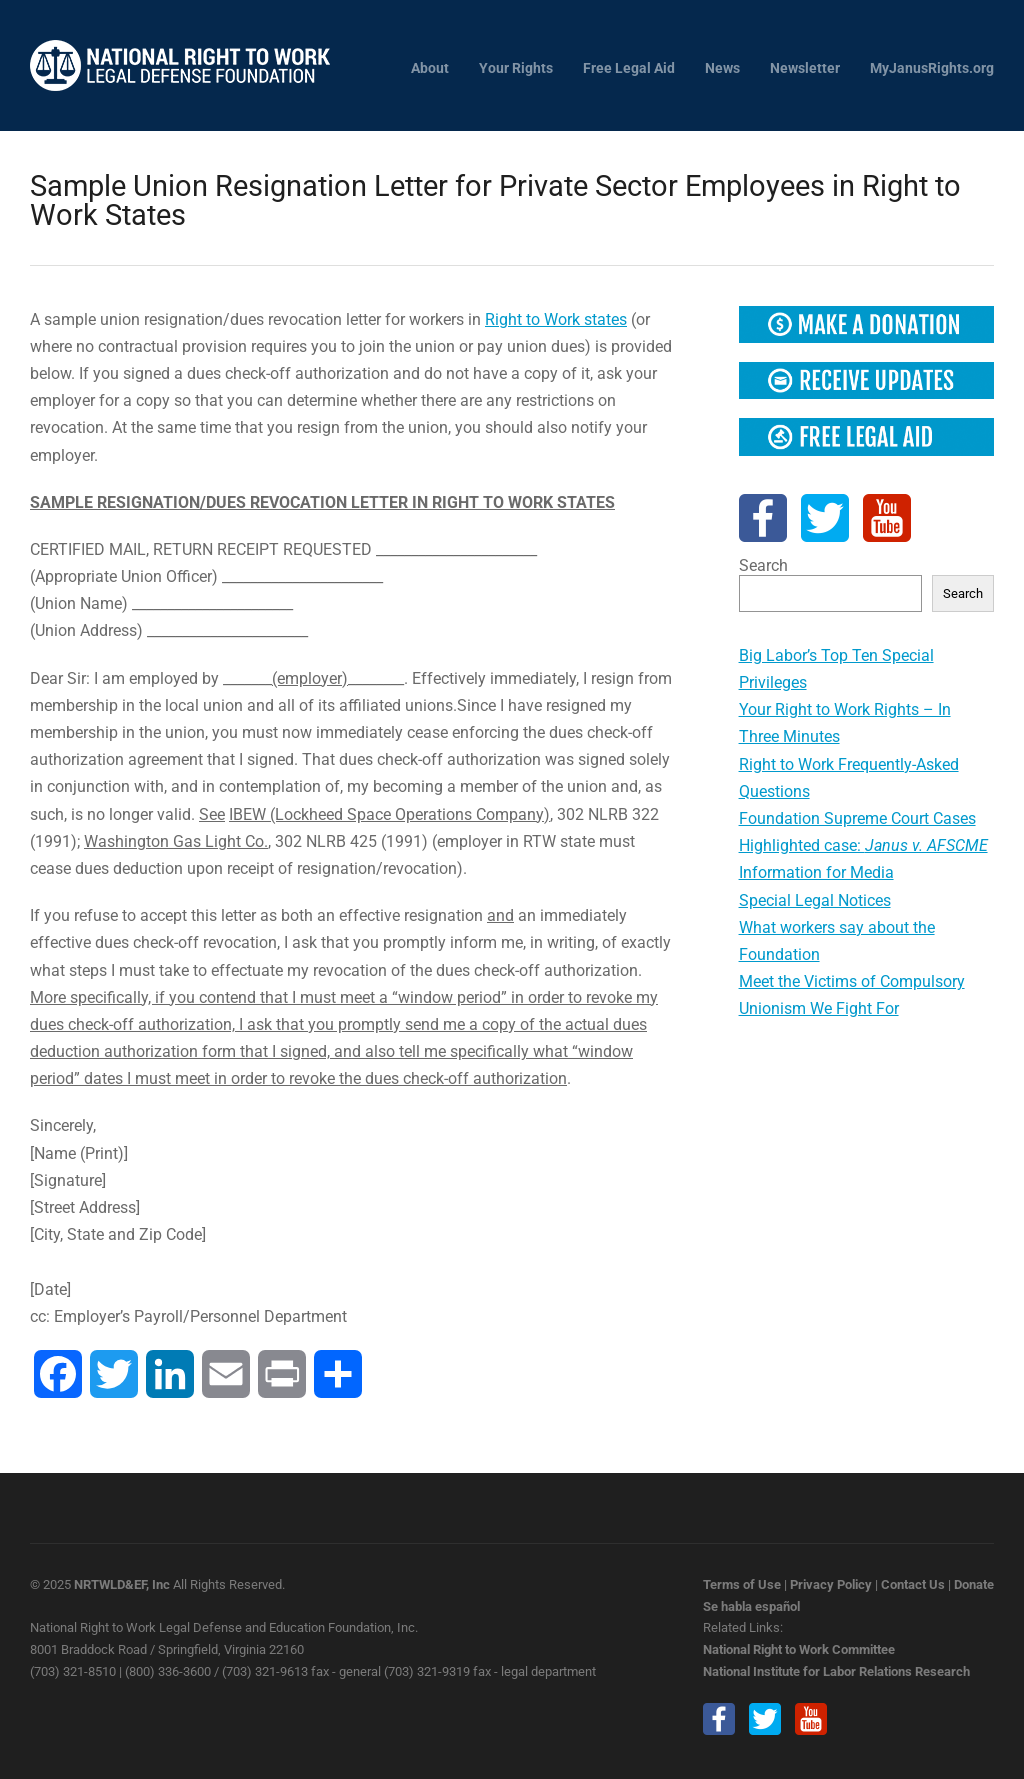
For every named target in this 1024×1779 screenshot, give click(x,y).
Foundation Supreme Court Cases (857, 818)
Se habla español (751, 1606)
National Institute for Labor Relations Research (836, 1671)
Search (763, 565)
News (722, 68)
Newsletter (805, 68)
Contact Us (913, 1584)
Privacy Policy (831, 1584)
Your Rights (516, 68)
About (430, 68)
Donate (974, 1584)
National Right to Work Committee (799, 1649)
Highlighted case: (863, 845)
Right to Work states (556, 319)
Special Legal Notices (815, 900)
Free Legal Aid (629, 68)
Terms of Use (742, 1584)
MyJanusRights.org (932, 68)
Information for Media (816, 872)
